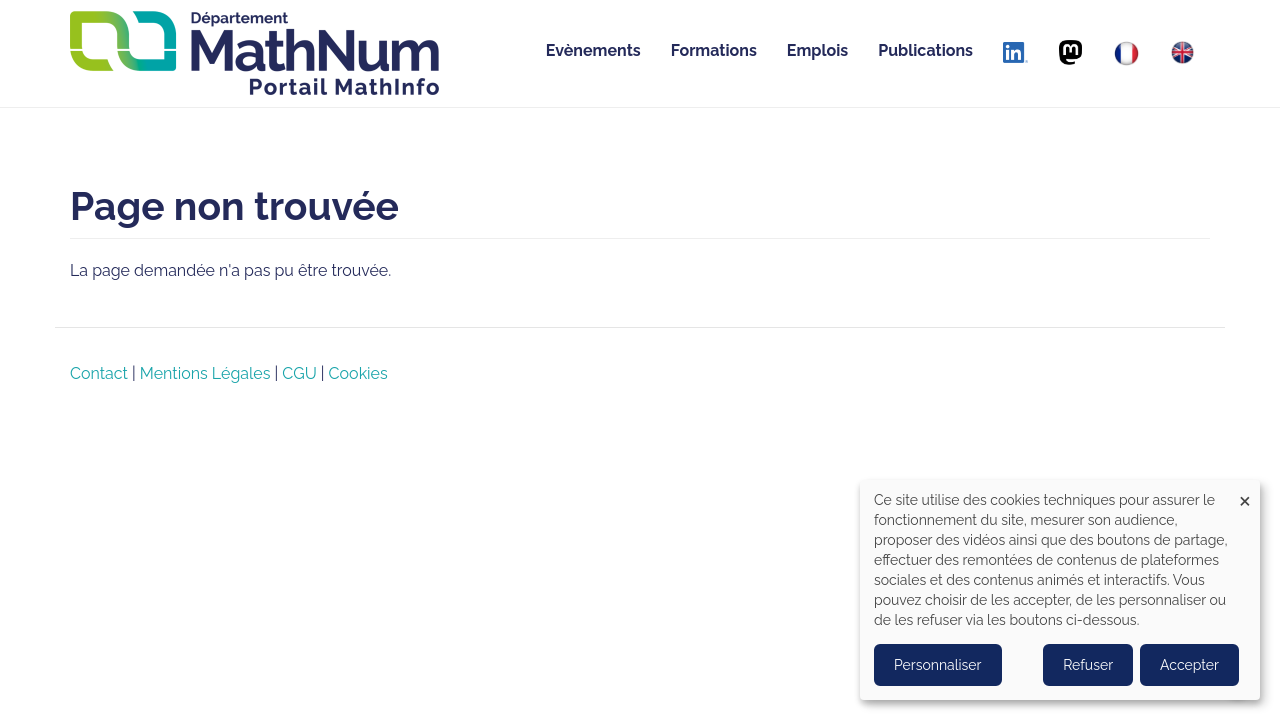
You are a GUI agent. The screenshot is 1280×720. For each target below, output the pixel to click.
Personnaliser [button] (938, 665)
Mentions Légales (205, 373)
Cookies (358, 373)
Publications (925, 50)
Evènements (593, 50)
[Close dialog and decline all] (1245, 492)
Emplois (817, 50)
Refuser (1088, 665)
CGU (299, 373)
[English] (1182, 52)
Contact (99, 373)
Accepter (1189, 665)
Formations (714, 50)
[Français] (1126, 53)
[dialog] (1060, 590)
